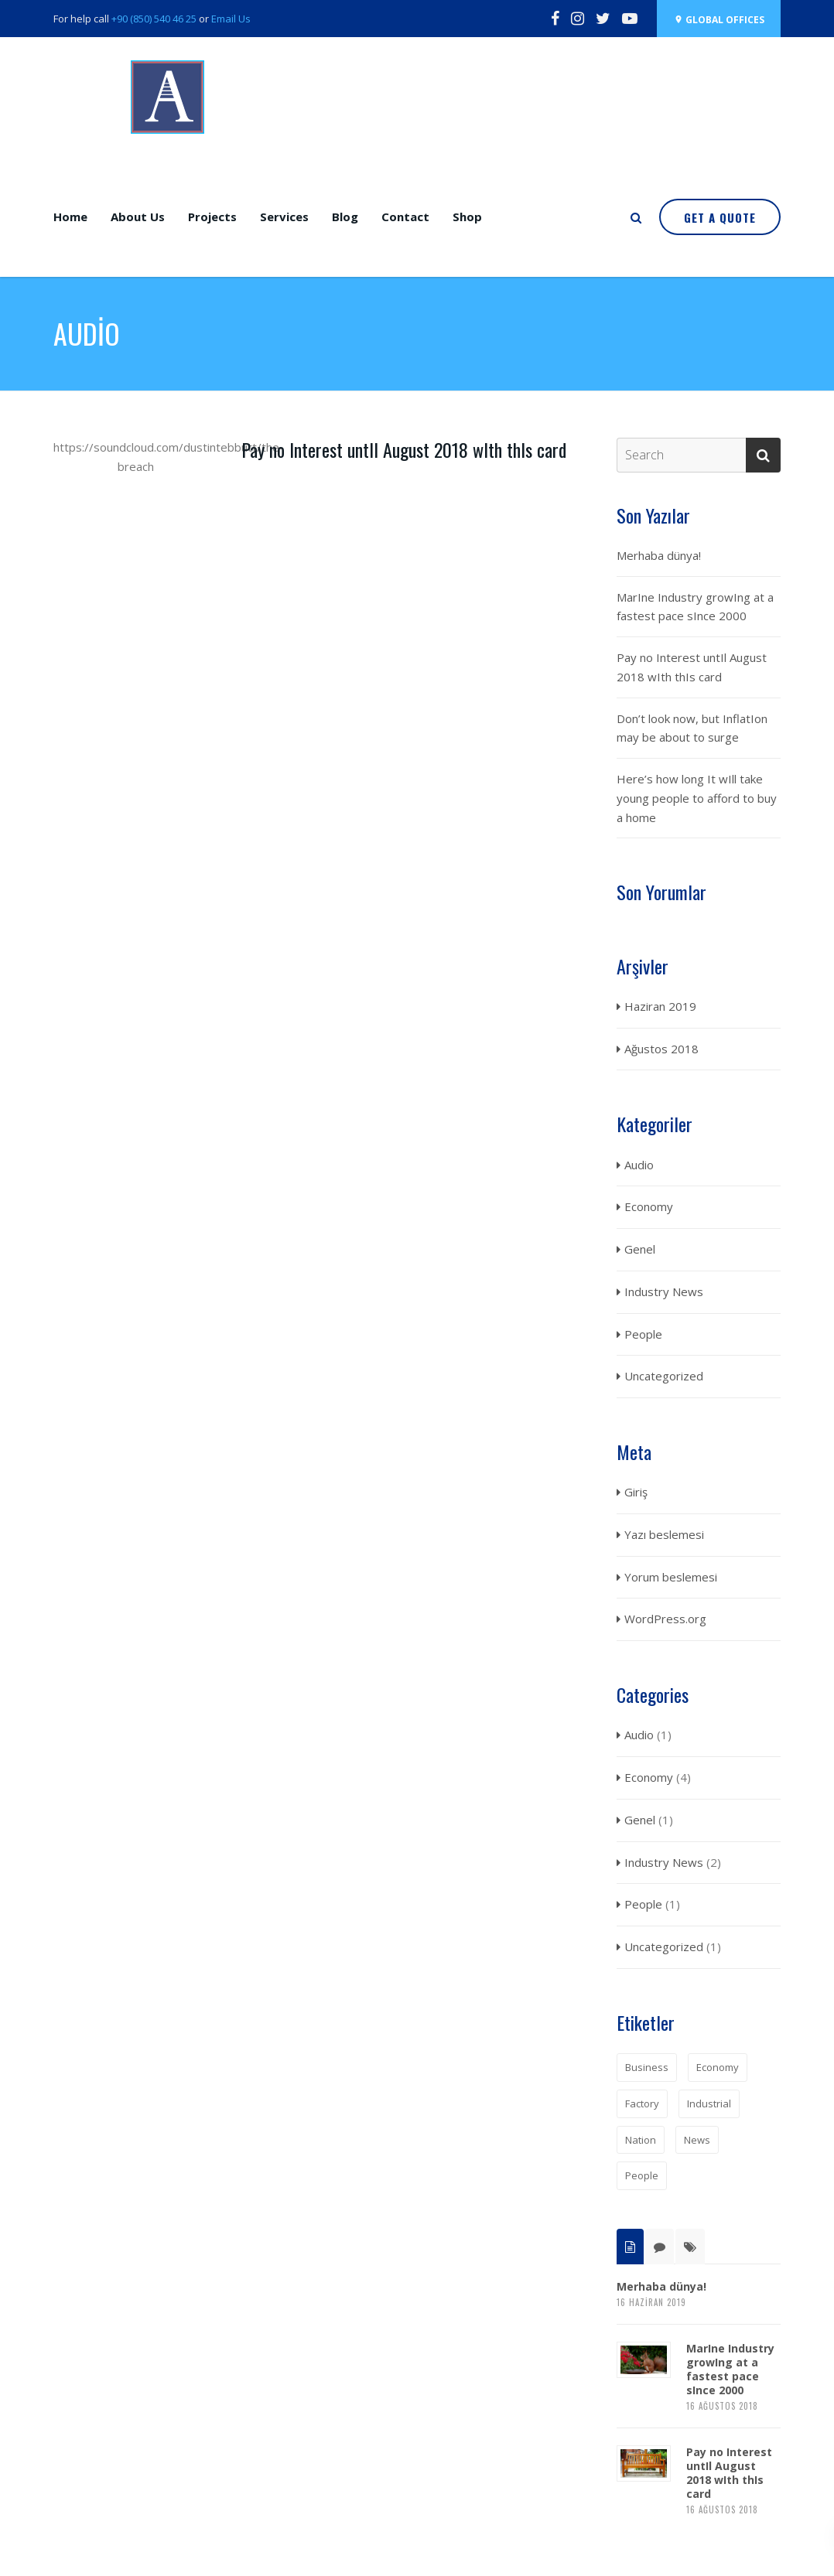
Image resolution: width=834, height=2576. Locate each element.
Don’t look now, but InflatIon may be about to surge (692, 728)
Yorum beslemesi (670, 1577)
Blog (345, 216)
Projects (212, 216)
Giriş (636, 1492)
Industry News (663, 1291)
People (643, 1334)
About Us (138, 216)
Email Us (231, 19)
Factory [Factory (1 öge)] (642, 2103)
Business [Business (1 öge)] (646, 2067)
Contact (405, 216)
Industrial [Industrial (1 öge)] (709, 2103)
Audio (639, 1164)
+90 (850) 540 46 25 (154, 19)
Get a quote (720, 217)
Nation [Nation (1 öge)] (640, 2140)
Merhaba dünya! (659, 555)
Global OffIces (719, 19)
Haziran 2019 (660, 1006)
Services (284, 216)
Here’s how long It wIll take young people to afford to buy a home (697, 798)
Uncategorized (663, 1376)
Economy (648, 1206)
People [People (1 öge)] (641, 2175)
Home (70, 216)
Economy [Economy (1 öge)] (717, 2067)
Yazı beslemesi (664, 1534)
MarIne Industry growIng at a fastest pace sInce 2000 (695, 606)
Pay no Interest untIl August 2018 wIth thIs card (403, 449)
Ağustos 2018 (661, 1048)
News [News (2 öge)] (697, 2140)
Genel (639, 1249)
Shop (467, 216)
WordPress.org (665, 1618)
